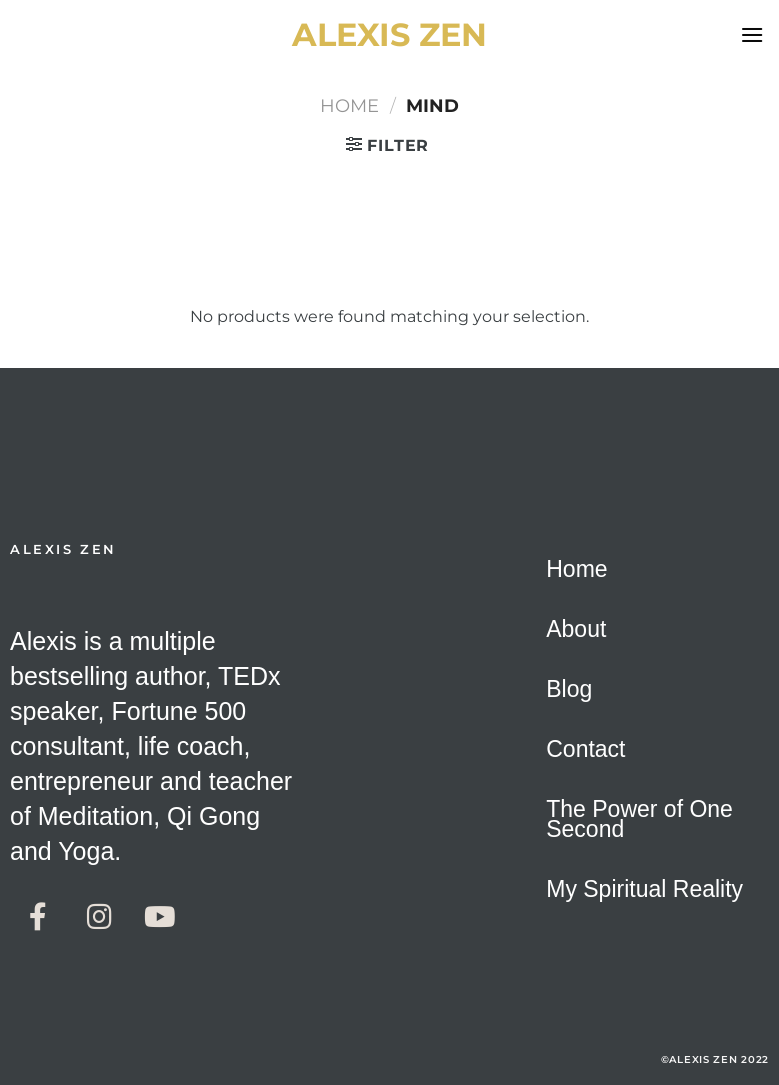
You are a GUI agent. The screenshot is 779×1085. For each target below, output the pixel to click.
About (576, 629)
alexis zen (389, 35)
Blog (569, 689)
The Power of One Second (639, 819)
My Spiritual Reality (644, 889)
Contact (585, 749)
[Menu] (752, 34)
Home (349, 105)
